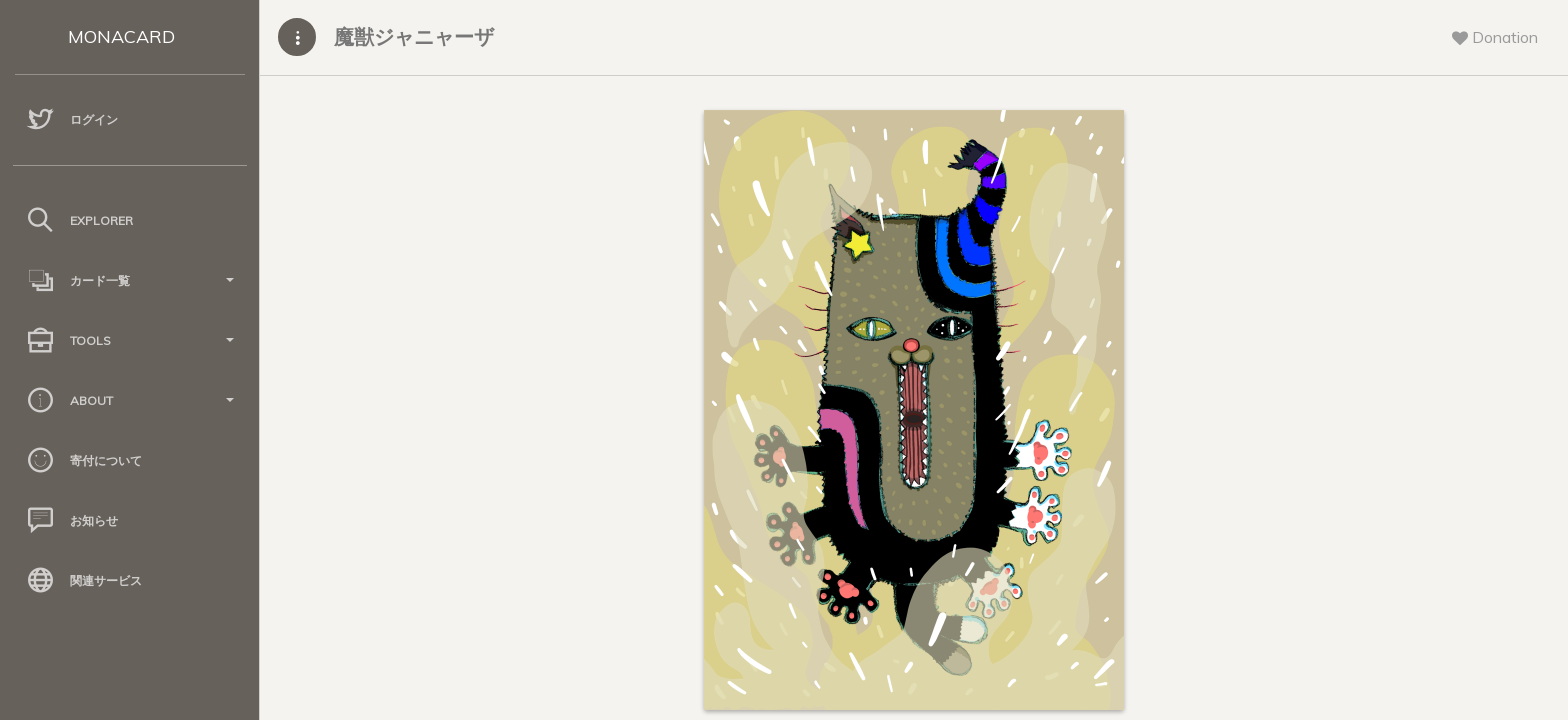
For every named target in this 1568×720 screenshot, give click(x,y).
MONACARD (121, 36)
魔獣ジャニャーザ (414, 36)
